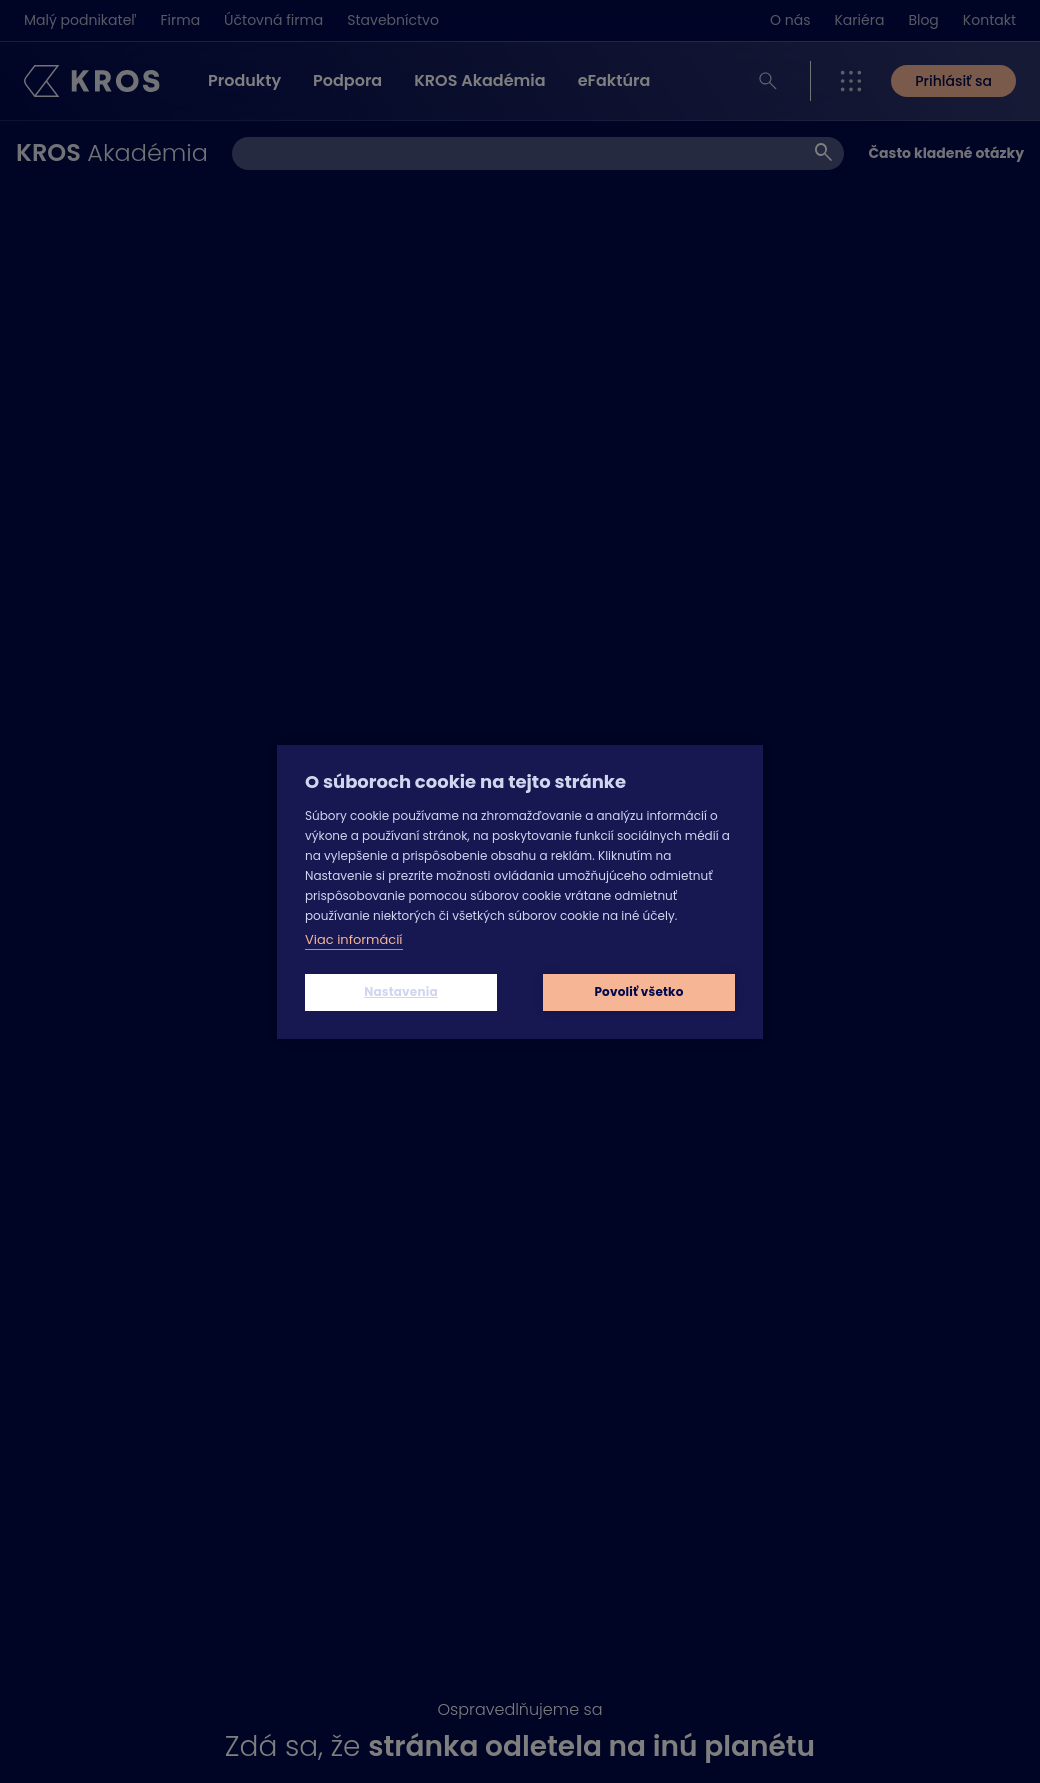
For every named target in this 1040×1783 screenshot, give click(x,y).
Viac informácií (354, 939)
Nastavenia (401, 991)
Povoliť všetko (638, 991)
